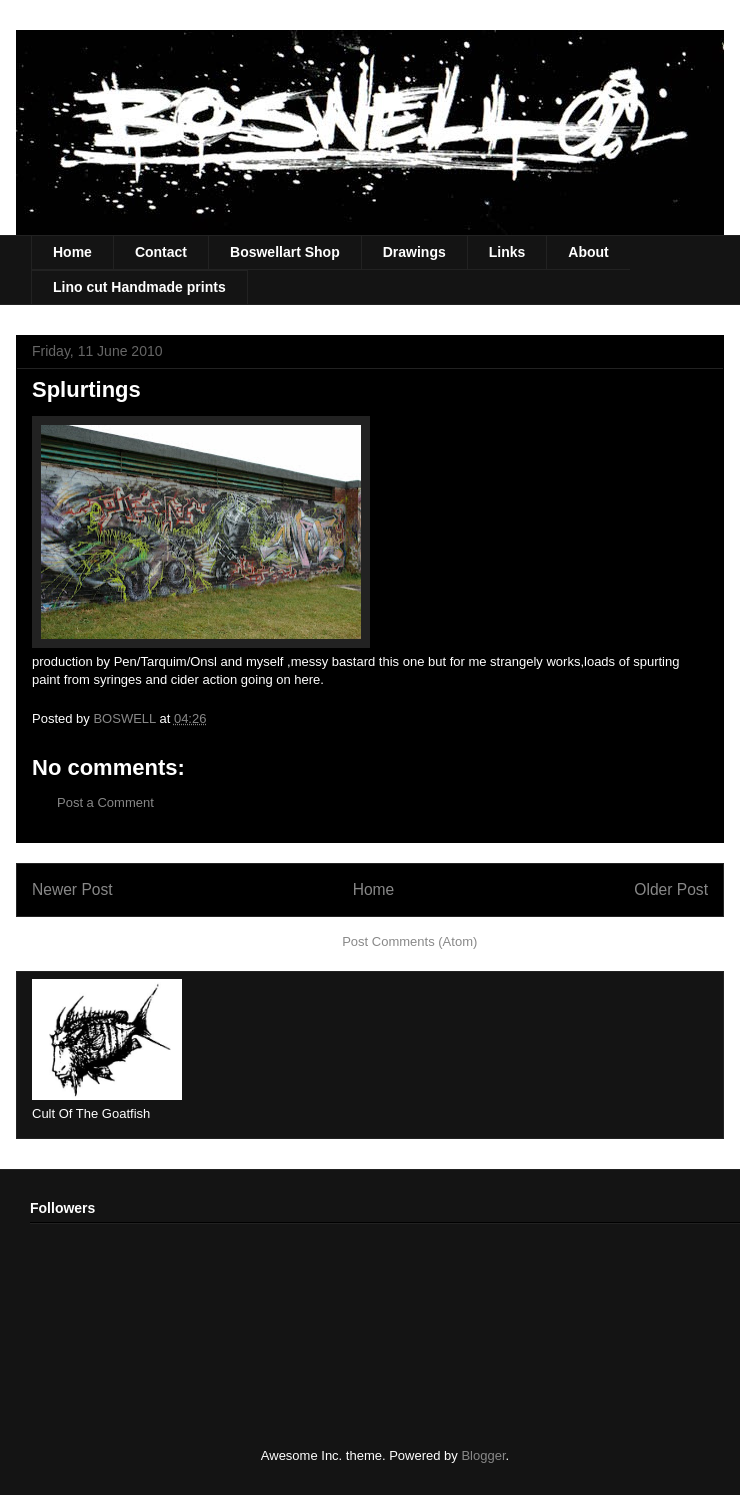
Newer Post (72, 889)
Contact (161, 252)
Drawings (414, 252)
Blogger (483, 1455)
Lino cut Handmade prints (139, 287)
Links (507, 252)
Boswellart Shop (285, 252)
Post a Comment (105, 802)
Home (72, 252)
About (588, 252)
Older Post (671, 889)
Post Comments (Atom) (409, 941)
